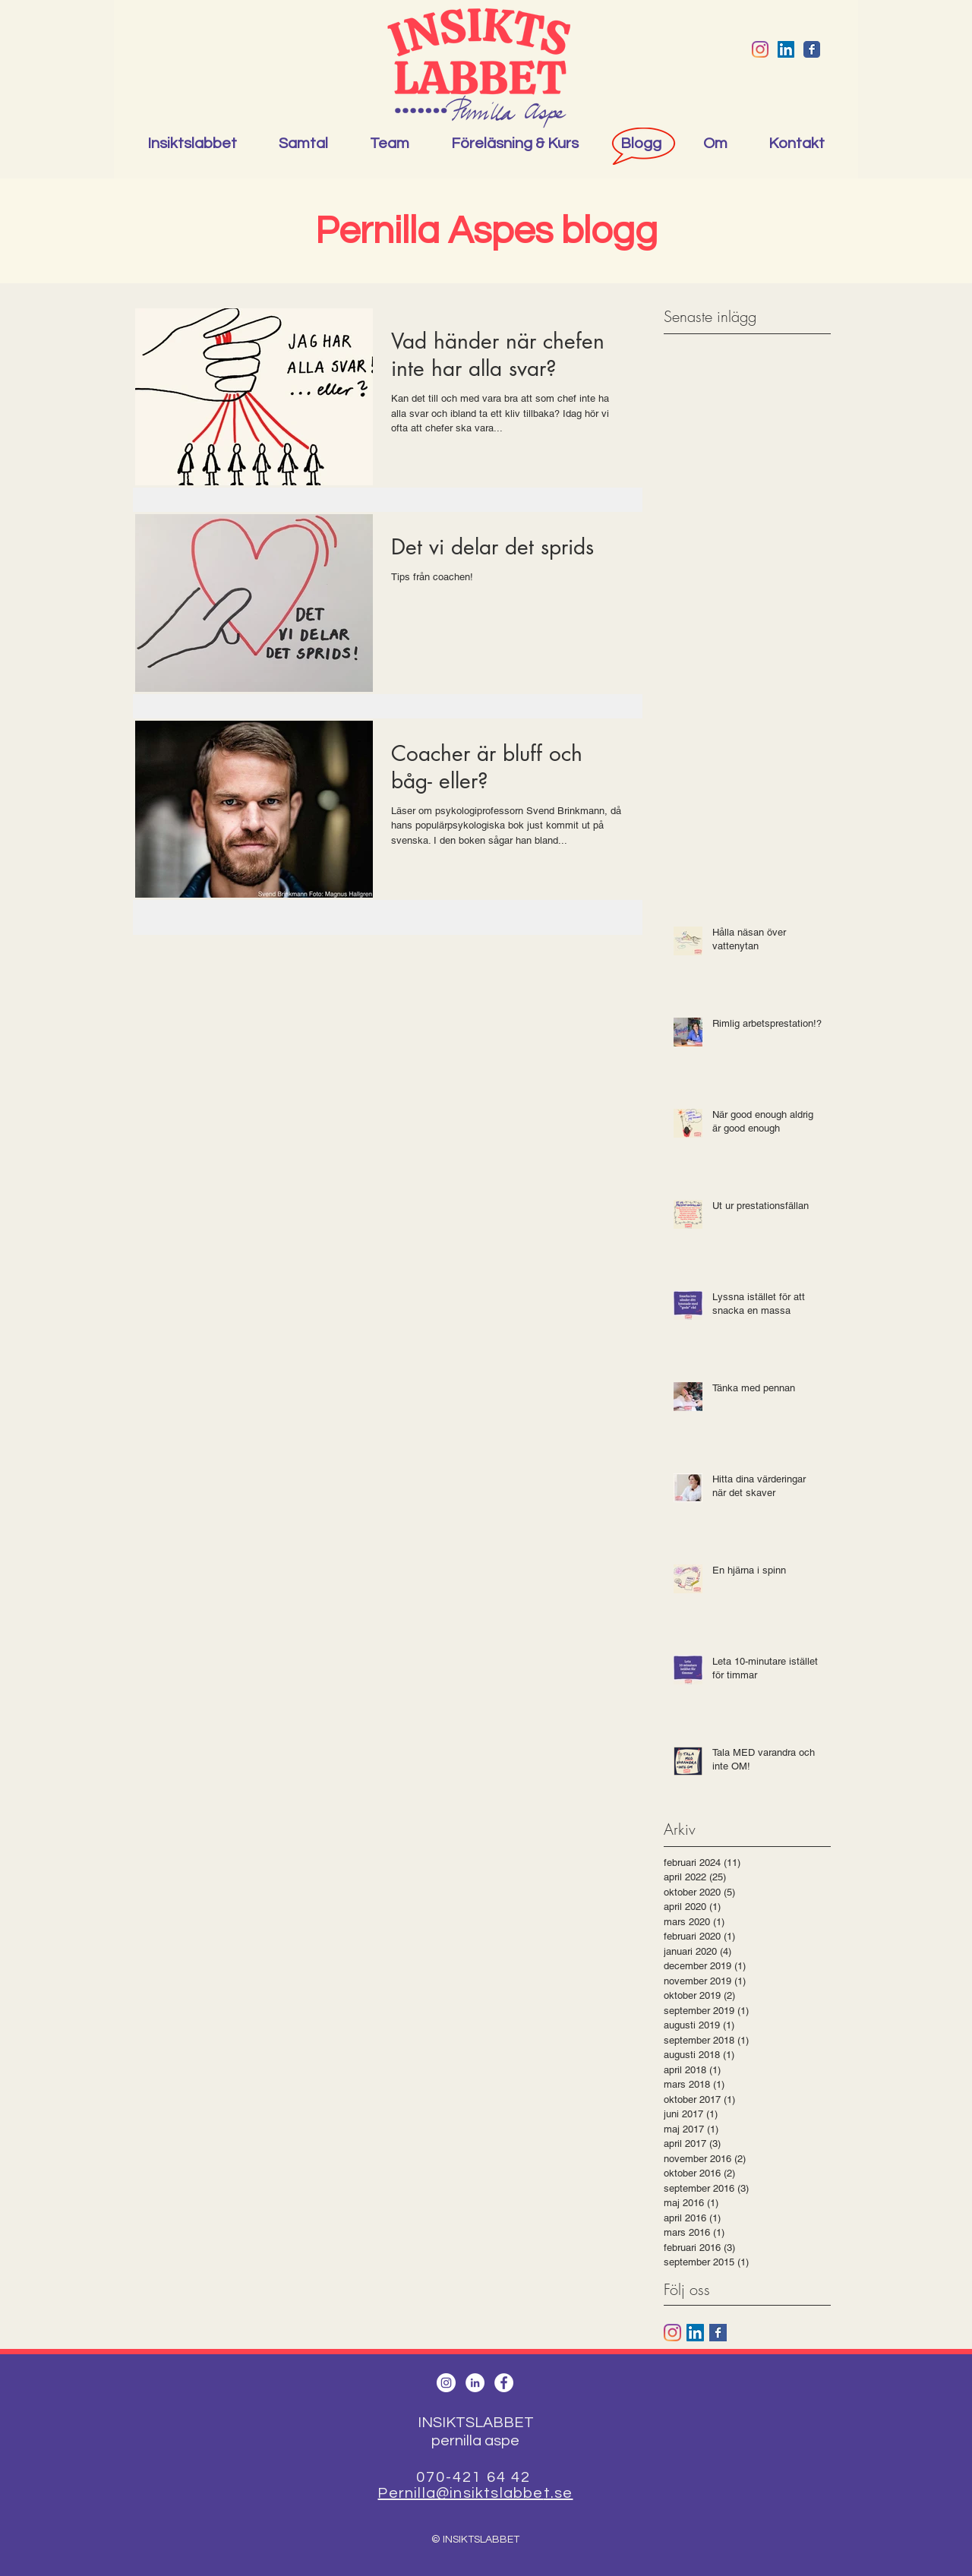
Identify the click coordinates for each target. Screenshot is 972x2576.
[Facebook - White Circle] (503, 2382)
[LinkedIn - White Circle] (474, 2382)
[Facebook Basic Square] (718, 2332)
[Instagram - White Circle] (446, 2382)
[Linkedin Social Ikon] (786, 49)
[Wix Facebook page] (811, 49)
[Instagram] (760, 49)
